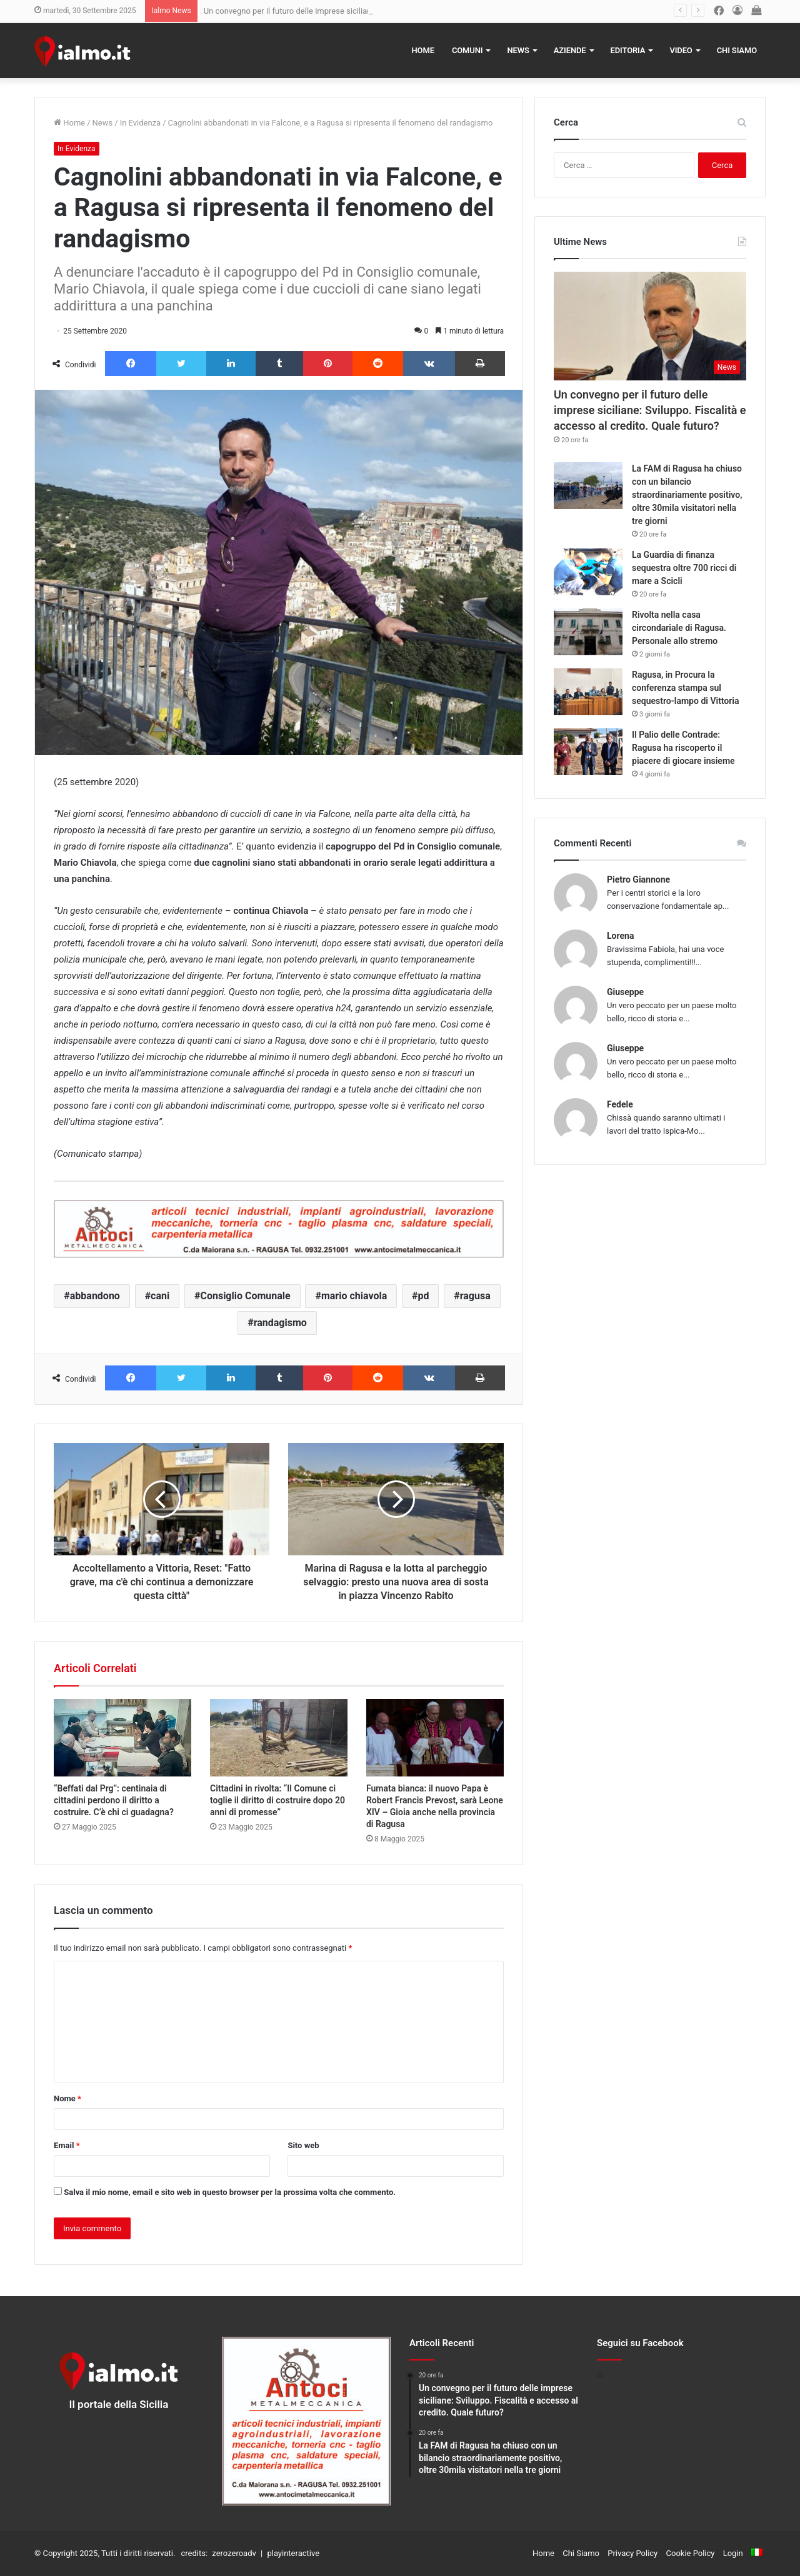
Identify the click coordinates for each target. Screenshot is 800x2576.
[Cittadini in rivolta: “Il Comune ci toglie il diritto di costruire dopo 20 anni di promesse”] (279, 1737)
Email (67, 2145)
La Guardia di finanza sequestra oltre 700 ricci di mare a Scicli (684, 568)
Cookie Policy (690, 2553)
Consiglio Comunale (245, 1296)
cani (160, 1296)
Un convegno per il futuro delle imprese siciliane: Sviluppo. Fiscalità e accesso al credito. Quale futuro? (650, 410)
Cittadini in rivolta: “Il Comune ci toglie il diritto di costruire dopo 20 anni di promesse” (277, 1800)
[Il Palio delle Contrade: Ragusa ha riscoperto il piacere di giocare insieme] (588, 751)
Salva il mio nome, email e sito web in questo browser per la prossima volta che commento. (230, 2192)
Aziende (570, 50)
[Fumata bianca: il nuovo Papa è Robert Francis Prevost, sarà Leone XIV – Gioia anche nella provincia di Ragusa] (435, 1737)
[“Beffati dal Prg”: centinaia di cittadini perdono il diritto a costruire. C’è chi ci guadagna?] (122, 1737)
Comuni (467, 50)
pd (423, 1296)
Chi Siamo (737, 50)
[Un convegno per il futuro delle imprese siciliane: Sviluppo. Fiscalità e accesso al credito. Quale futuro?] (650, 326)
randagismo (280, 1323)
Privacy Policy (633, 2553)
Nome (67, 2098)
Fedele (620, 1104)
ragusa (475, 1296)
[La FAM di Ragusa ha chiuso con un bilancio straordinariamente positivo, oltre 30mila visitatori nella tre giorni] (588, 485)
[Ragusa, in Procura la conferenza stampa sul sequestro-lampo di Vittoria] (588, 691)
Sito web (303, 2145)
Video (680, 50)
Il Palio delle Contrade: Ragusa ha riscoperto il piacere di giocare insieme (683, 748)
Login (733, 2553)
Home (423, 50)
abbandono (95, 1296)
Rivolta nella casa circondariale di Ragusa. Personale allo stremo (679, 628)
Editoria (628, 50)
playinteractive (293, 2553)
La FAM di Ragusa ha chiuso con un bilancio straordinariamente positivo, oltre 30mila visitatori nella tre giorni (687, 494)
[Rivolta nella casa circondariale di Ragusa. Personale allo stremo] (588, 631)
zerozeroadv (234, 2553)
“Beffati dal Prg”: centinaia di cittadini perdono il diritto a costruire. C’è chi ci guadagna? (114, 1800)
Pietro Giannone (638, 879)
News (518, 50)
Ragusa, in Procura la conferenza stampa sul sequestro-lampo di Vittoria (685, 688)
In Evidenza (140, 122)
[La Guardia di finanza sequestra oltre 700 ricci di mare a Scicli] (588, 571)
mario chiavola (354, 1296)
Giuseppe (625, 992)
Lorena (620, 936)
